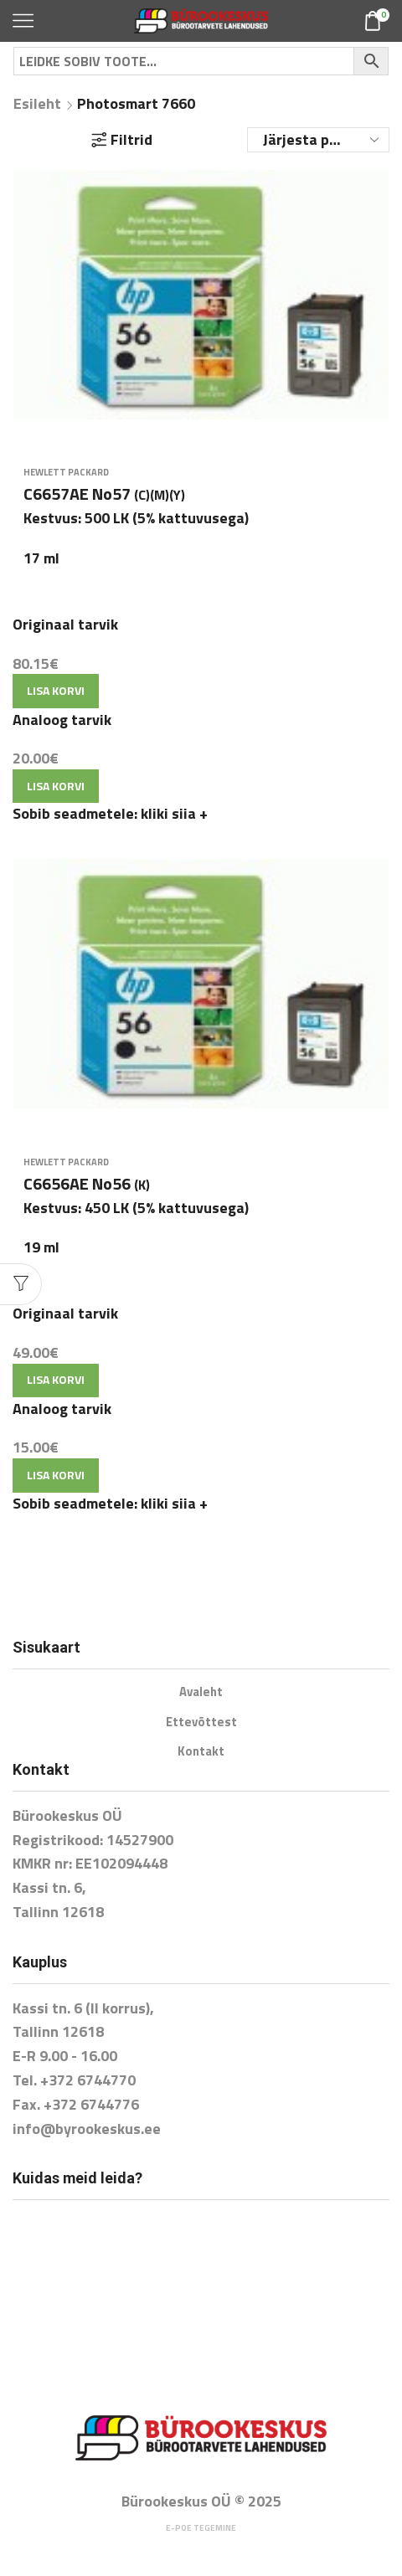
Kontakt (201, 1751)
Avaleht (201, 1691)
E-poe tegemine (201, 2528)
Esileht (37, 104)
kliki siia (174, 813)
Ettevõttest (201, 1721)
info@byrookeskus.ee (87, 2128)
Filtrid (121, 140)
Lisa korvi (56, 690)
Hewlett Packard (66, 472)
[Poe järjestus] (318, 139)
